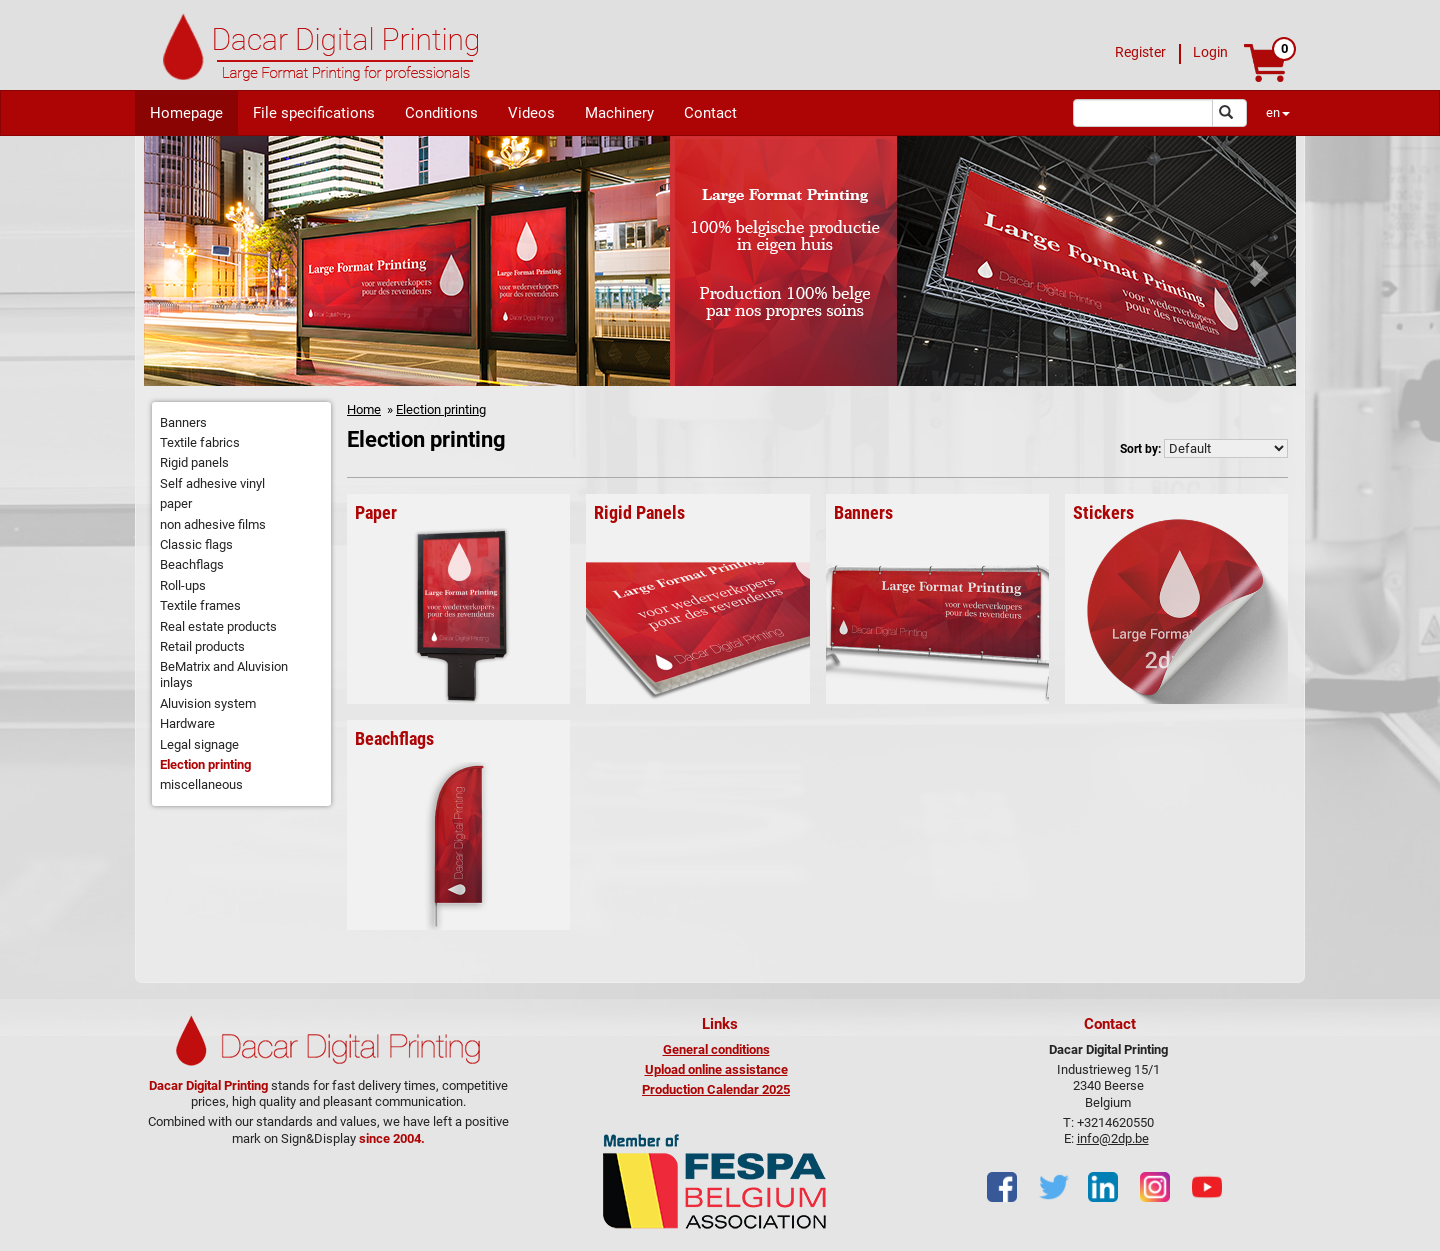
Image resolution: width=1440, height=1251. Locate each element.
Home (364, 409)
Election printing (205, 764)
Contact (710, 113)
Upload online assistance (716, 1069)
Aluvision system (208, 703)
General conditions (716, 1049)
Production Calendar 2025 (716, 1089)
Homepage (186, 113)
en (1278, 112)
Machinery (619, 113)
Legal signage (199, 744)
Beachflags (192, 564)
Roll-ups (183, 585)
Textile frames (200, 605)
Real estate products (218, 626)
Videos (531, 113)
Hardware (187, 723)
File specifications (314, 113)
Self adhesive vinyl (212, 483)
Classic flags (196, 544)
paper (176, 503)
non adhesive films (213, 524)
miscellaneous (201, 784)
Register (1140, 52)
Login (1210, 52)
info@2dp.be (1113, 1138)
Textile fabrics (200, 442)
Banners (183, 422)
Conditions (441, 113)
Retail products (202, 646)
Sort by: (1140, 449)
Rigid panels (194, 462)
